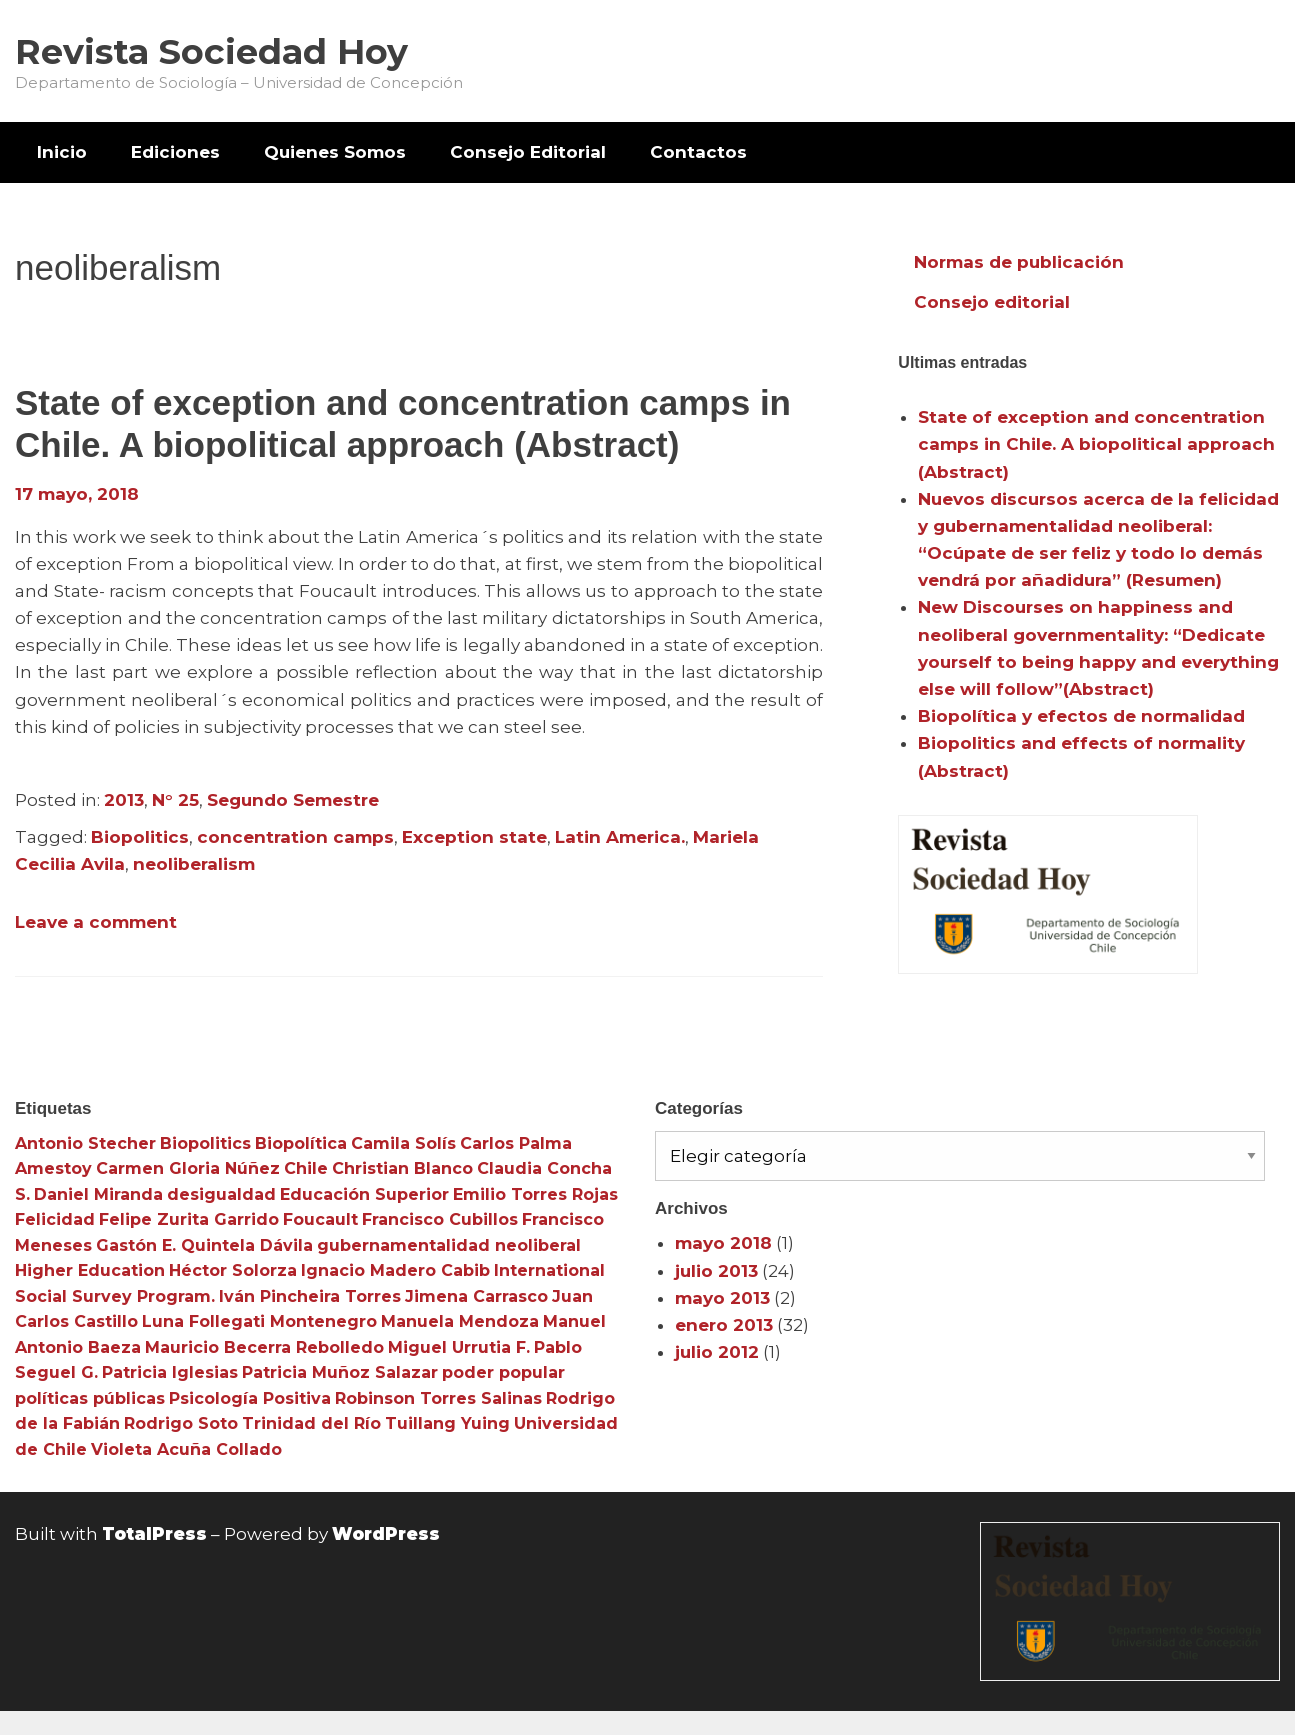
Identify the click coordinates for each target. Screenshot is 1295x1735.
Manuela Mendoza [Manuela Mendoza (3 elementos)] (460, 1321)
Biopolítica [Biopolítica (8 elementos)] (301, 1143)
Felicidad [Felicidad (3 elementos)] (55, 1219)
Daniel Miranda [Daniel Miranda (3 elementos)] (98, 1194)
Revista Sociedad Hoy (211, 51)
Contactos (698, 152)
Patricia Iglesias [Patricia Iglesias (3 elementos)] (170, 1372)
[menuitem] (62, 152)
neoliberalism (194, 864)
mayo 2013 (722, 1298)
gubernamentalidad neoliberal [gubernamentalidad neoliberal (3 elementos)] (449, 1245)
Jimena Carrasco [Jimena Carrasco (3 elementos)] (476, 1296)
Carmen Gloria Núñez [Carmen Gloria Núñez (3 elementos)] (188, 1168)
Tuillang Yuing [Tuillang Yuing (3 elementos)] (447, 1423)
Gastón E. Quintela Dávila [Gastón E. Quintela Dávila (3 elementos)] (204, 1245)
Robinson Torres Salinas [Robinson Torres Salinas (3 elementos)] (438, 1398)
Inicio (62, 152)
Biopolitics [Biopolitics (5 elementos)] (205, 1143)
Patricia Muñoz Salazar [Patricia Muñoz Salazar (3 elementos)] (340, 1372)
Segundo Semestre (293, 800)
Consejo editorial (992, 302)
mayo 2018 (723, 1243)
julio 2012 (717, 1352)
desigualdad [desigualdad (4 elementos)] (221, 1194)
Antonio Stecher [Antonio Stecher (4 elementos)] (85, 1143)
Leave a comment (96, 922)
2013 (124, 800)
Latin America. (620, 837)
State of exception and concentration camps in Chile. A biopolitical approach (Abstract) (1096, 444)
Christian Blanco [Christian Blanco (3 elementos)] (402, 1168)
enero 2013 (724, 1325)
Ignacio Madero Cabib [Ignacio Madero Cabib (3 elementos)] (395, 1270)
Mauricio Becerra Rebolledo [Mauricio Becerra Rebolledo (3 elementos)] (264, 1347)
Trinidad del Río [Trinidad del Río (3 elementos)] (311, 1423)
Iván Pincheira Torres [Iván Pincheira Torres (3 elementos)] (310, 1296)
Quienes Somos (335, 152)
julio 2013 (716, 1271)
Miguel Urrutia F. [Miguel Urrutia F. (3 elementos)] (459, 1347)
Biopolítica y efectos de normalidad (1081, 716)
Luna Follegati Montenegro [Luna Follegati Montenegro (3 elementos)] (259, 1321)
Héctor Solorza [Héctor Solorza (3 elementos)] (233, 1270)
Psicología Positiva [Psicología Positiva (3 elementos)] (250, 1398)
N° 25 (175, 800)
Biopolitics (140, 837)
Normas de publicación (1019, 262)
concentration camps (295, 837)
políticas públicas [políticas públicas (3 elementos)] (90, 1398)
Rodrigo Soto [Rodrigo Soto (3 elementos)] (181, 1423)
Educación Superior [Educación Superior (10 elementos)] (364, 1194)
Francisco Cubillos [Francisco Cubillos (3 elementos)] (440, 1219)
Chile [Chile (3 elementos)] (306, 1168)
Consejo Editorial (528, 152)
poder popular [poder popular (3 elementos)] (503, 1372)
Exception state (474, 837)
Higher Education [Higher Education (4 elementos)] (90, 1270)
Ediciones (175, 152)
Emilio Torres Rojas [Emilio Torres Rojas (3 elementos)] (535, 1194)
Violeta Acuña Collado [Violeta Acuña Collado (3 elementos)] (186, 1449)
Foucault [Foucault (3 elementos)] (320, 1219)
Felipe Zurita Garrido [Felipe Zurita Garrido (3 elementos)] (189, 1219)
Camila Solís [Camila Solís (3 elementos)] (403, 1143)
